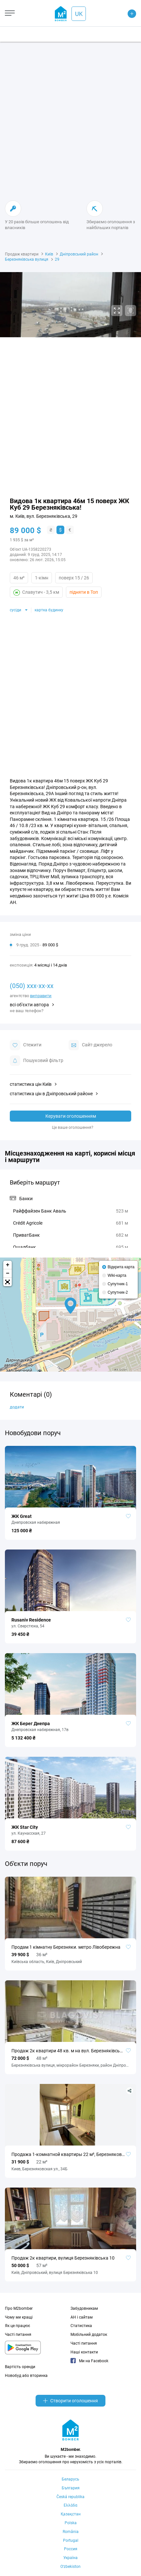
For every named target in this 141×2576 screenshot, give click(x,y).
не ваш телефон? (26, 1010)
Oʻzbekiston (70, 2566)
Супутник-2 (118, 1292)
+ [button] (7, 1265)
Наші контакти (84, 2352)
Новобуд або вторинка (26, 2375)
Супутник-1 (118, 1284)
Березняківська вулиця (26, 259)
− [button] (7, 1273)
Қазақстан (71, 2514)
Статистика (81, 2325)
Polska (71, 2523)
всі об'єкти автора (29, 1004)
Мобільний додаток (88, 2334)
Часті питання (18, 2334)
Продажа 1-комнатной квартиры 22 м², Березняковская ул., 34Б (70, 2154)
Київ (49, 254)
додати (17, 1406)
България (71, 2488)
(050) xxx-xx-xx (32, 986)
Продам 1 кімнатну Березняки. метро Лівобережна (65, 1947)
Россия (70, 2549)
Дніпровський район (79, 254)
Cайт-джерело (90, 1045)
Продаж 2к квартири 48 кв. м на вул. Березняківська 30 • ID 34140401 (70, 2050)
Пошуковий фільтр (36, 1060)
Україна (70, 2557)
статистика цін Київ (31, 1084)
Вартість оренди (20, 2367)
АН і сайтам (81, 2317)
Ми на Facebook (89, 2361)
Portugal (70, 2540)
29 (57, 259)
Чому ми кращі (19, 2317)
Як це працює (17, 2325)
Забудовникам (84, 2308)
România (71, 2531)
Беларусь (70, 2479)
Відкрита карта (121, 1267)
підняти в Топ (84, 592)
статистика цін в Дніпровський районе (51, 1093)
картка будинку (49, 610)
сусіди (15, 610)
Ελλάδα (70, 2505)
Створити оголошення (70, 2400)
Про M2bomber (19, 2308)
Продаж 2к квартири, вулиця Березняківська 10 (63, 2258)
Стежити (25, 1045)
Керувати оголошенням (70, 1116)
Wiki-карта (117, 1275)
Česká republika (70, 2497)
